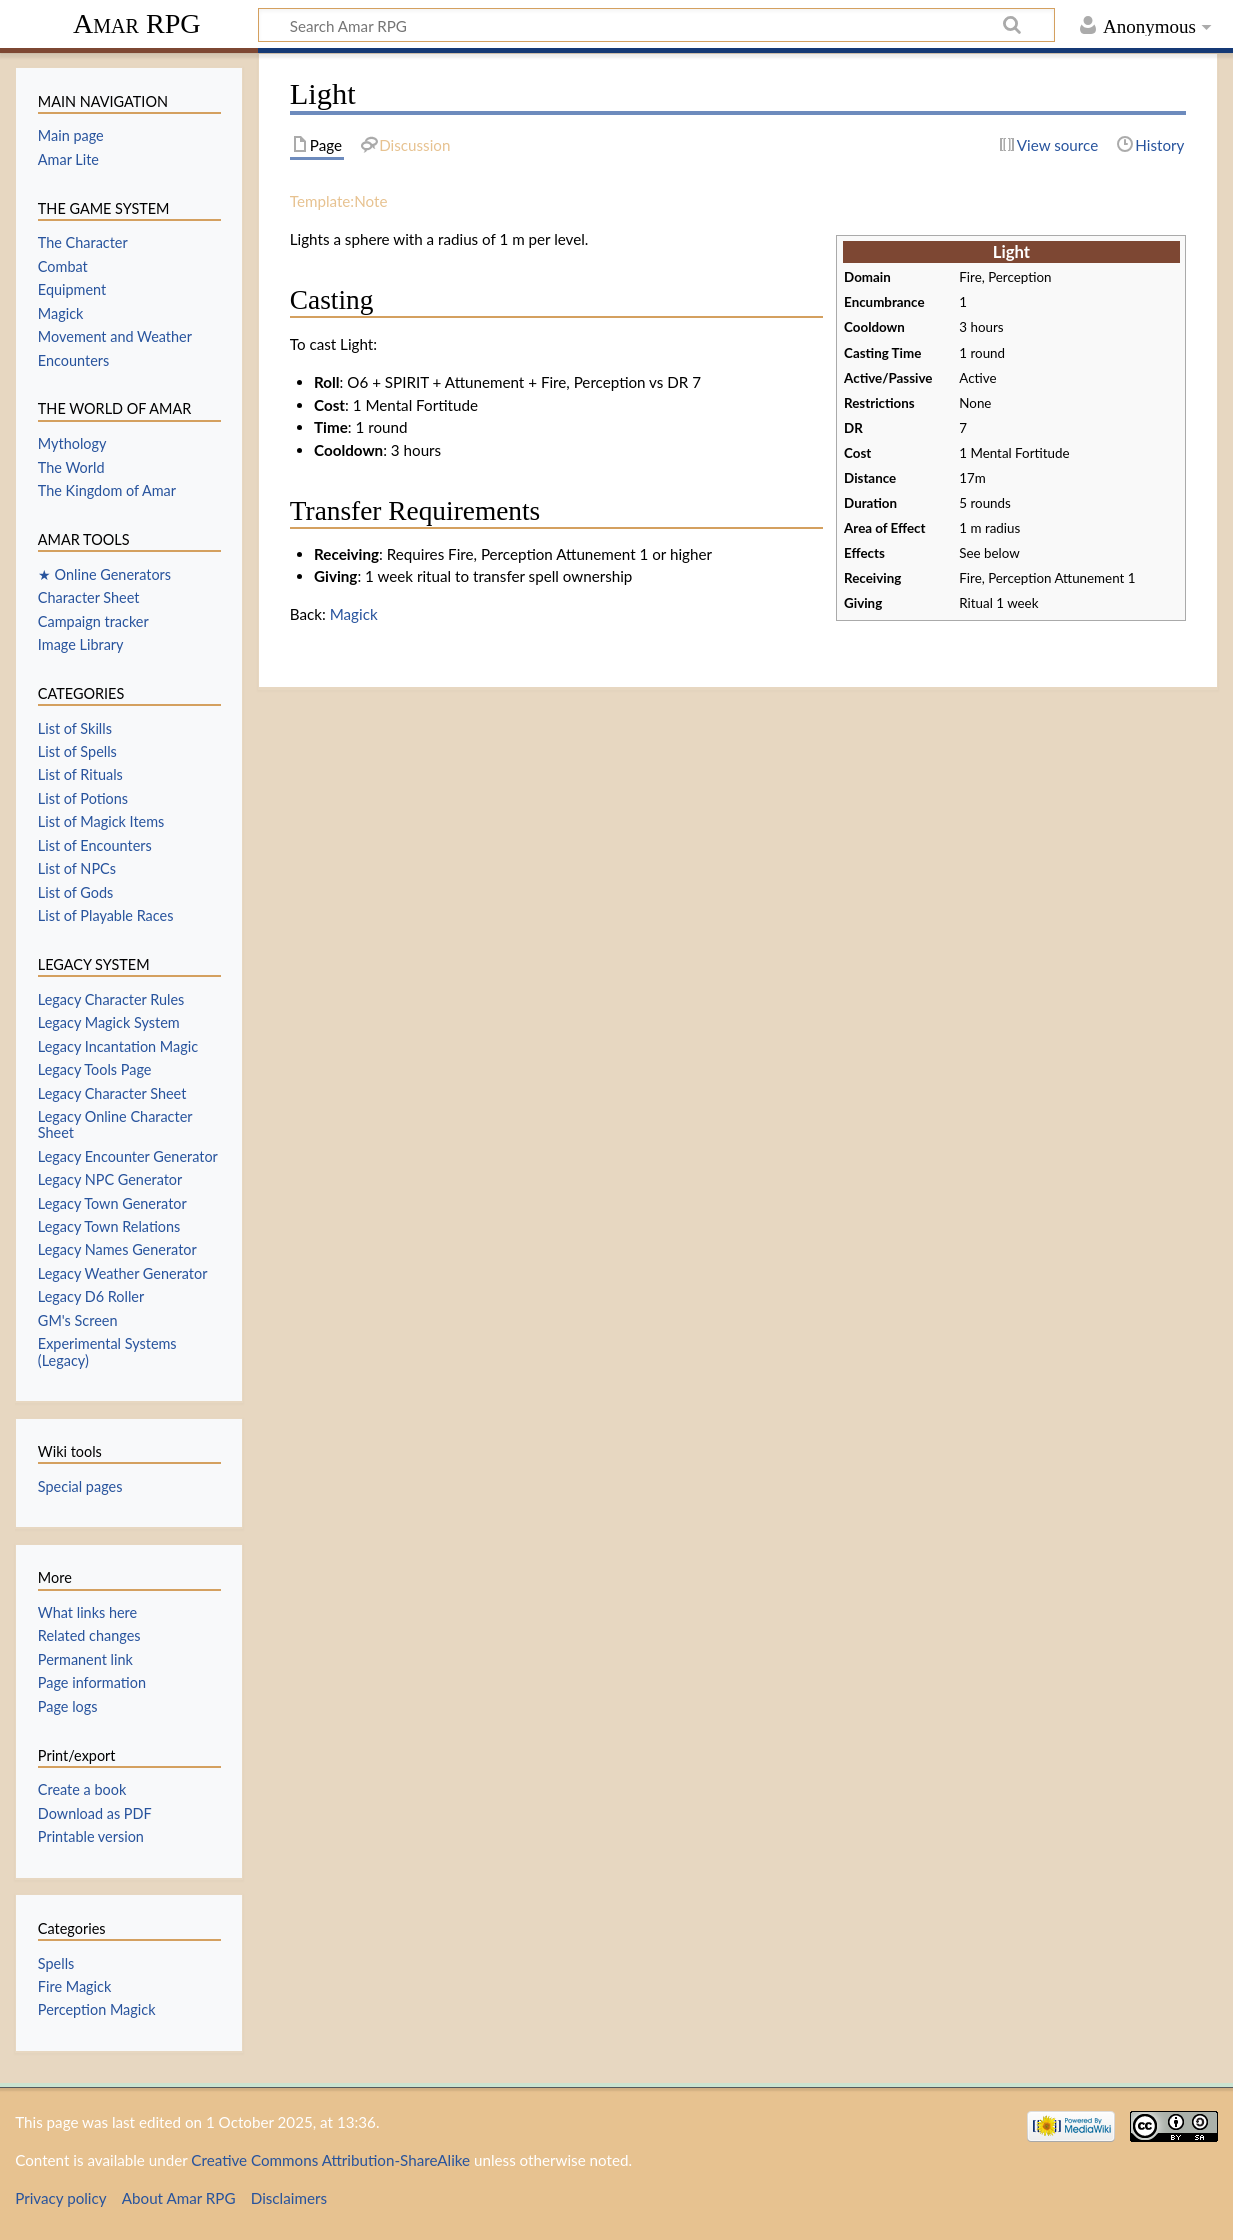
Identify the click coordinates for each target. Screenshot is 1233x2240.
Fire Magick (74, 1986)
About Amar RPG (179, 2198)
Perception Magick (97, 2009)
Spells (56, 1963)
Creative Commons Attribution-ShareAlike (330, 2160)
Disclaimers (289, 2198)
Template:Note (339, 201)
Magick (354, 614)
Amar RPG (137, 23)
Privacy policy (60, 2198)
